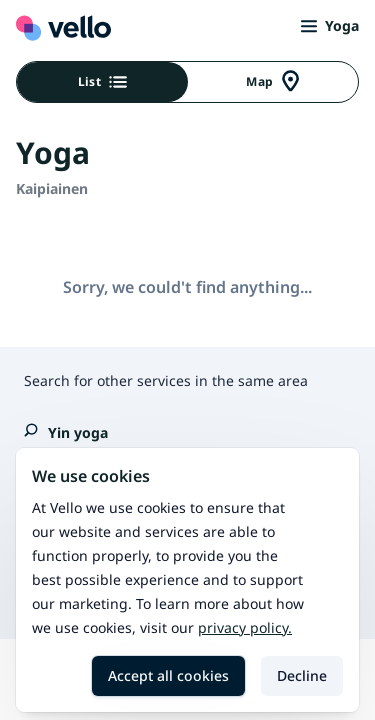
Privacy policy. (245, 627)
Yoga (330, 25)
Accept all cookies (168, 675)
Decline (302, 675)
